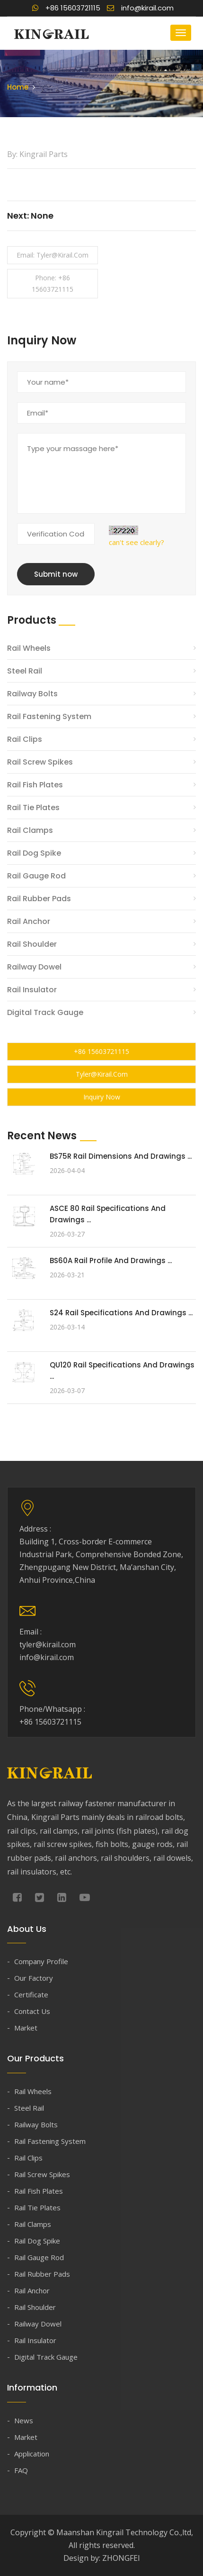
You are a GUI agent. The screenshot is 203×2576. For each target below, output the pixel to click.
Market (25, 2027)
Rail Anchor (28, 921)
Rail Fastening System (49, 716)
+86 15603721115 (66, 8)
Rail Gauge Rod (36, 875)
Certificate (31, 1994)
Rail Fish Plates (35, 784)
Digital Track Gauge (45, 1012)
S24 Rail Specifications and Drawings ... (121, 1313)
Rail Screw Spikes (40, 762)
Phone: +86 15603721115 (52, 283)
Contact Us (32, 2011)
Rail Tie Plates (33, 807)
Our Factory (33, 1978)
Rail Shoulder (32, 944)
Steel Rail (24, 670)
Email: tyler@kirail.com (52, 254)
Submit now (56, 574)
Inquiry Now (101, 1096)
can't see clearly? (136, 542)
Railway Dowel (34, 966)
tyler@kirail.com (102, 1074)
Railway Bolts (32, 693)
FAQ (21, 2470)
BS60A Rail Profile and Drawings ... (111, 1260)
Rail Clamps (30, 830)
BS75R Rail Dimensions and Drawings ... (121, 1156)
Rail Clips (24, 739)
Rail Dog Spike (34, 853)
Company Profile (41, 1961)
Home (17, 87)
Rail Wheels (29, 648)
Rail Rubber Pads (39, 898)
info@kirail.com (140, 8)
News (23, 2420)
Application (31, 2453)
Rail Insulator (32, 989)
